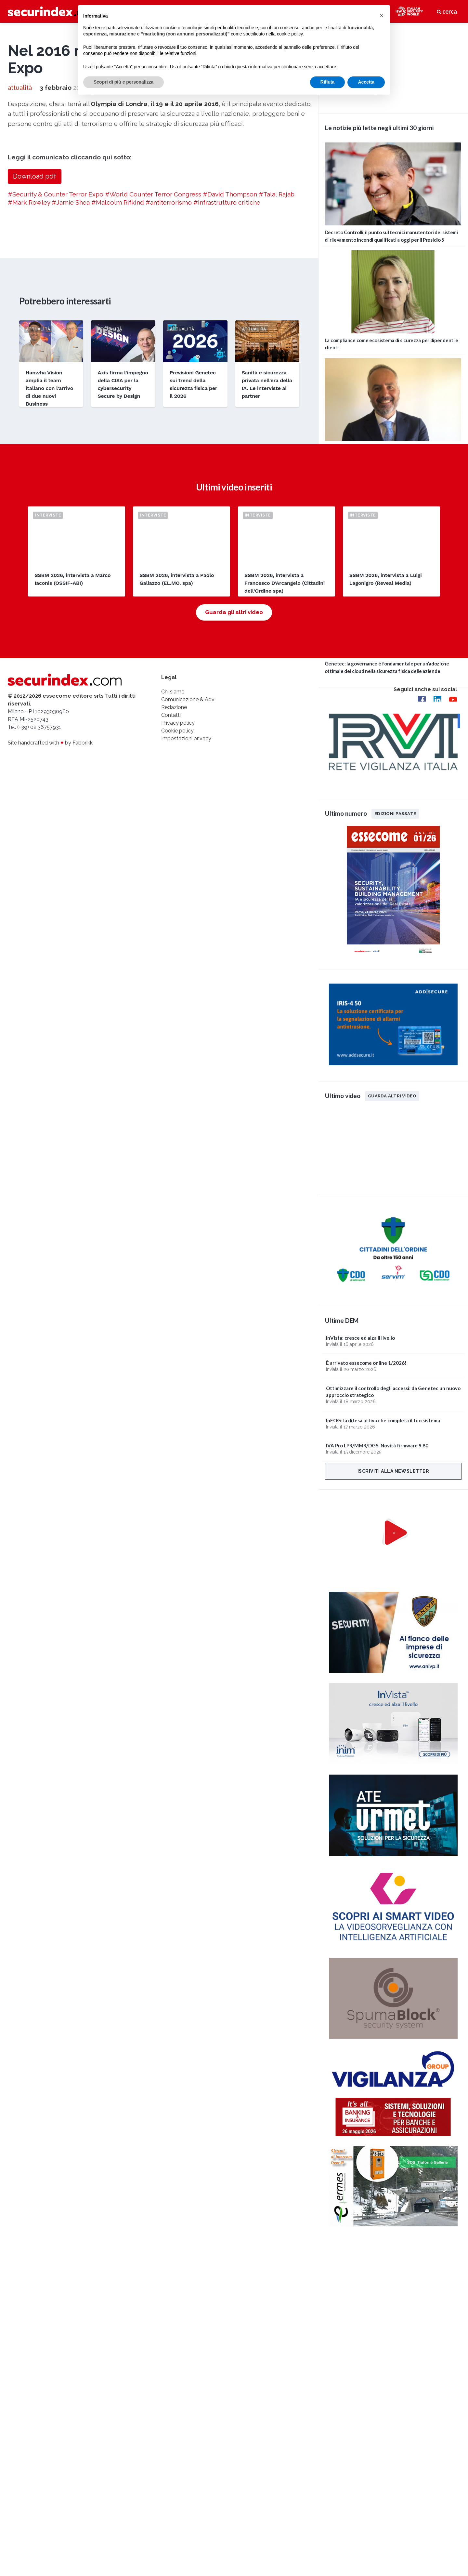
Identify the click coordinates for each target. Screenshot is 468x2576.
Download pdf (34, 367)
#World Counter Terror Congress (153, 385)
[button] (381, 15)
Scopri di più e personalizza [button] (123, 82)
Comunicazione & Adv (187, 897)
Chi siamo (173, 889)
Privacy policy (178, 921)
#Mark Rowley (29, 393)
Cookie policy (177, 928)
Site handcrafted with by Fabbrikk (50, 940)
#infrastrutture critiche (226, 393)
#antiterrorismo (169, 393)
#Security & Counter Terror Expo (55, 385)
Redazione (174, 905)
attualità (20, 278)
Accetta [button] (366, 82)
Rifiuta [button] (327, 82)
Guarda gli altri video (234, 810)
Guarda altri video (392, 1095)
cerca (447, 11)
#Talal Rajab (276, 385)
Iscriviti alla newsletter (393, 1471)
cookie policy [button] (290, 33)
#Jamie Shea (71, 393)
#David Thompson (230, 385)
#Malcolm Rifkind (117, 393)
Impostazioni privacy (186, 936)
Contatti (171, 913)
